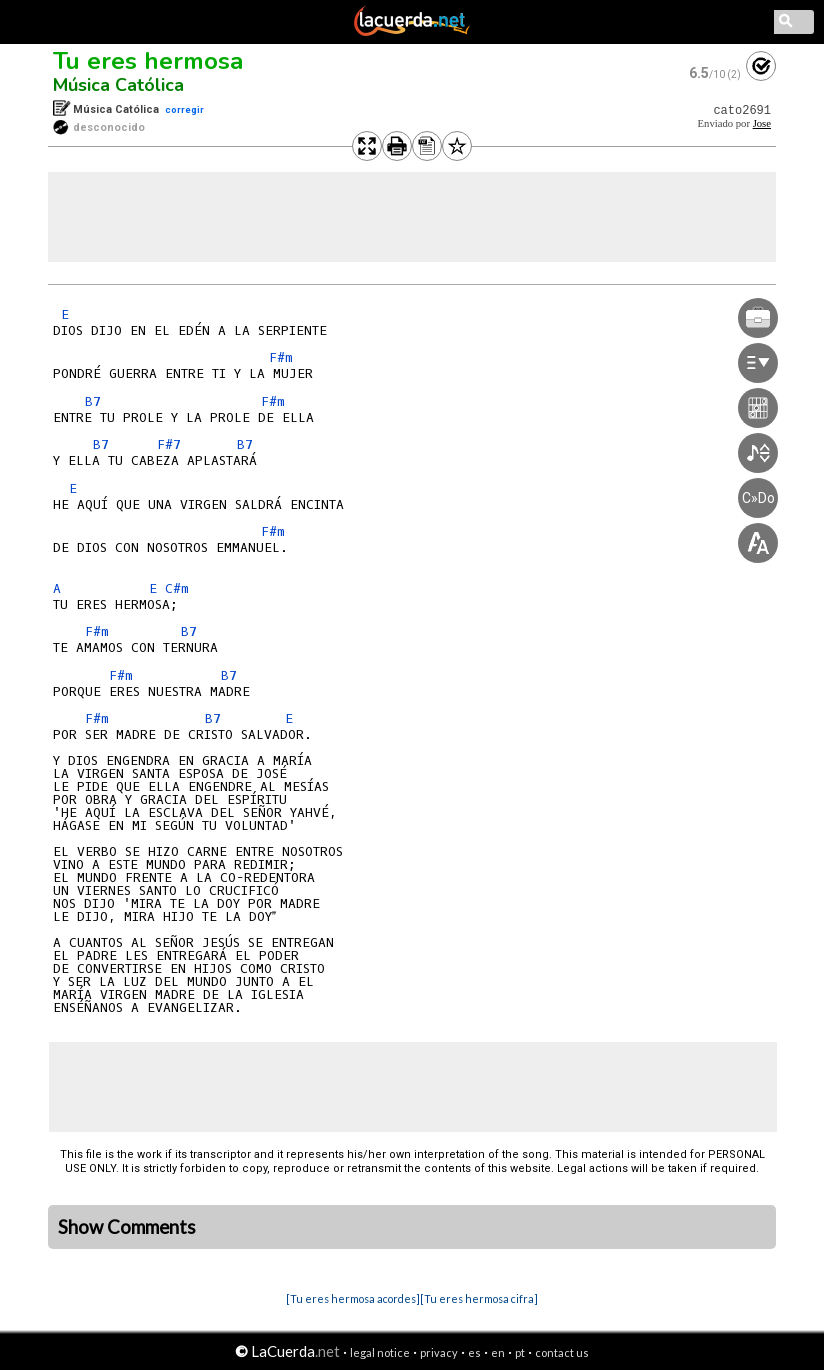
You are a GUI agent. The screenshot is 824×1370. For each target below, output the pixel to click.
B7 (93, 401)
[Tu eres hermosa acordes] (353, 1298)
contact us (562, 1352)
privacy (439, 1352)
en (498, 1352)
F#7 (169, 444)
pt (520, 1352)
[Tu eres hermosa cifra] (479, 1298)
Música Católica (118, 85)
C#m (177, 588)
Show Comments (127, 1227)
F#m (281, 357)
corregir (184, 109)
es (474, 1352)
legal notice (380, 1352)
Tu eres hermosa (148, 61)
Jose (762, 123)
